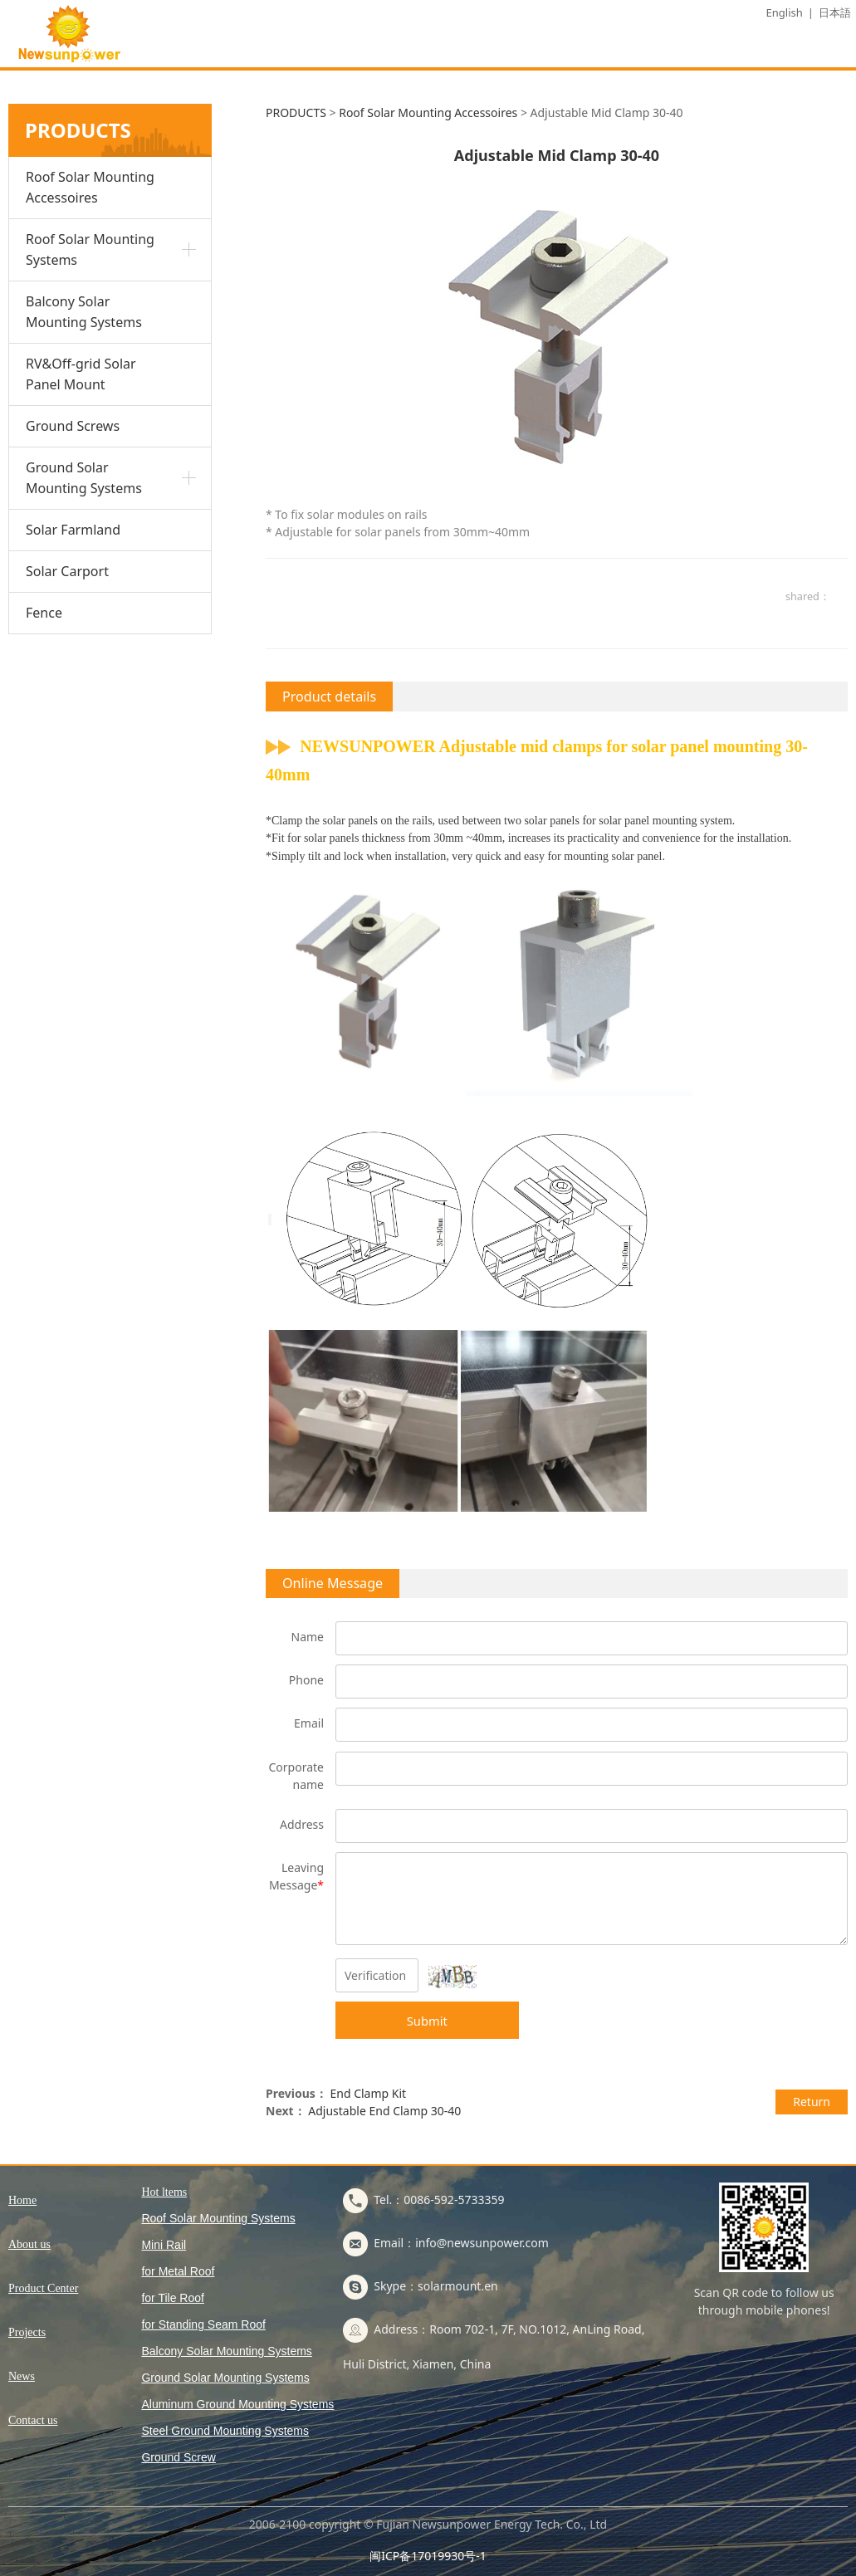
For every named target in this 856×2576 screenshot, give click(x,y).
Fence (44, 613)
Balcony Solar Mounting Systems (84, 311)
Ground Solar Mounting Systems (84, 477)
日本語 (835, 12)
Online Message (332, 1583)
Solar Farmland (73, 530)
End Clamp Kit (368, 2093)
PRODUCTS (296, 112)
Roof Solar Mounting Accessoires (90, 187)
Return (811, 2101)
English (784, 12)
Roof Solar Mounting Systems (90, 249)
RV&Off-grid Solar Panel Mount (81, 373)
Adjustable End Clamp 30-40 (384, 2111)
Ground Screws (73, 426)
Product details (329, 696)
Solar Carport (67, 571)
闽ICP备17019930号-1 (428, 2556)
